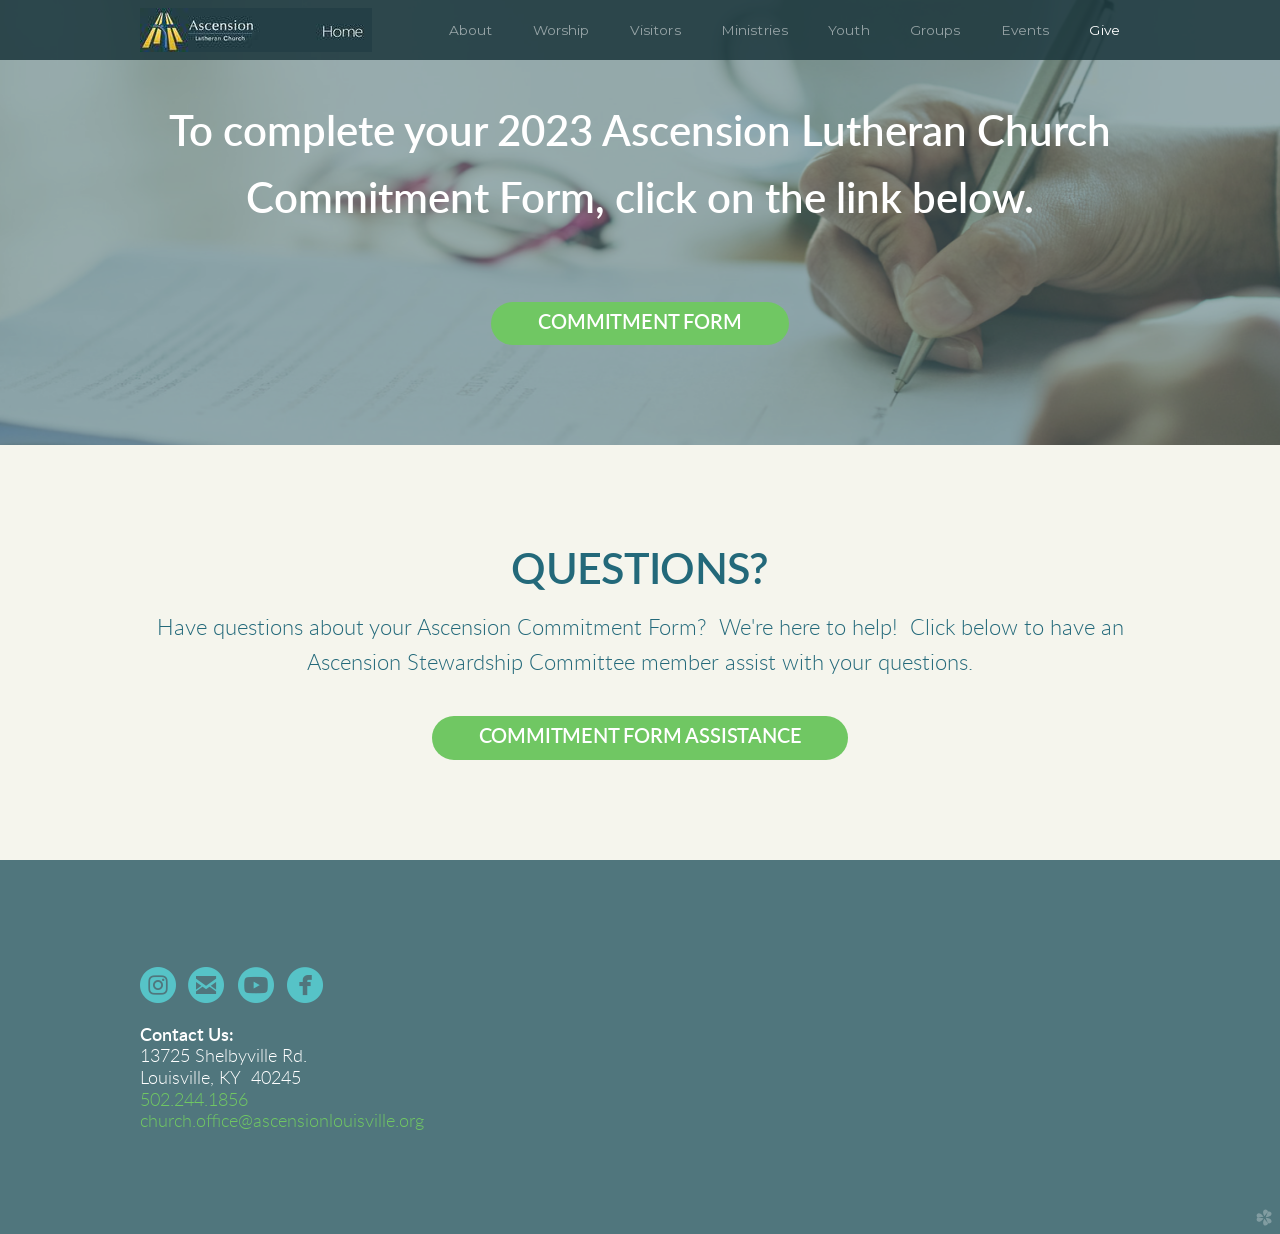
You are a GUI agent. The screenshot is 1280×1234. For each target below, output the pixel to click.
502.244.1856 (194, 1101)
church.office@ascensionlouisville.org (282, 1122)
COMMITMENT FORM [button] (639, 323)
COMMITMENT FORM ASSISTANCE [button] (640, 737)
